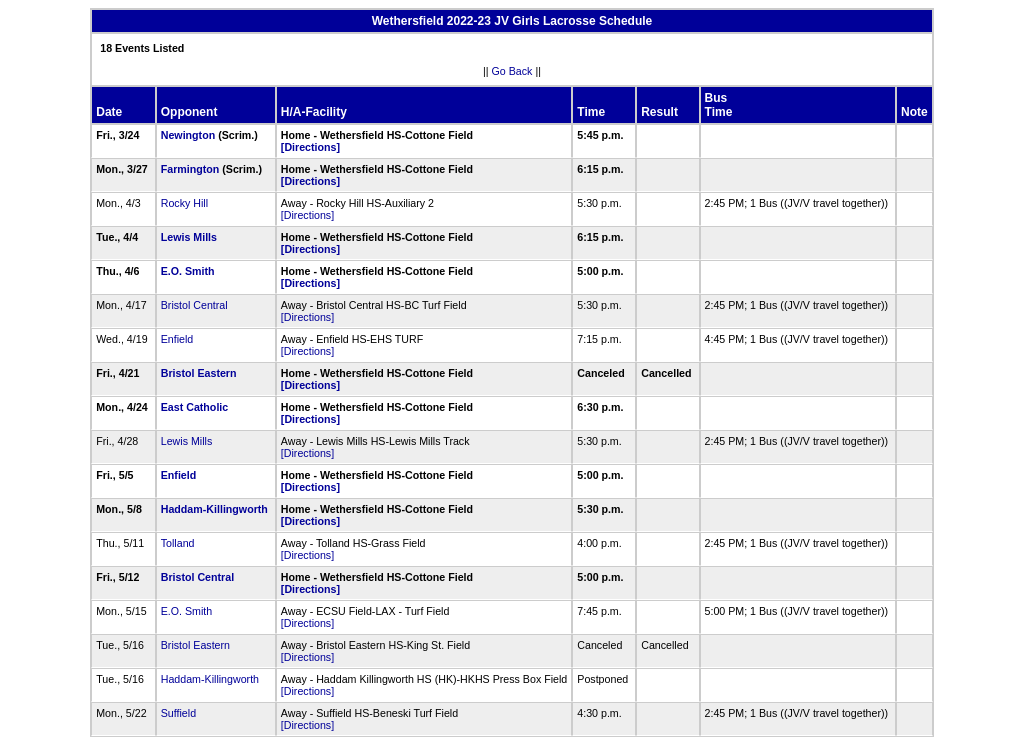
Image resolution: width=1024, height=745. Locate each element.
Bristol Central (194, 305)
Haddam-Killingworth (214, 509)
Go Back (512, 71)
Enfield (177, 339)
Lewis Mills (189, 237)
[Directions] (310, 147)
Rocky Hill (184, 203)
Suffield (178, 713)
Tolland (178, 543)
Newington (188, 135)
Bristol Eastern (199, 373)
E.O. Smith (188, 271)
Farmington (190, 169)
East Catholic (195, 407)
